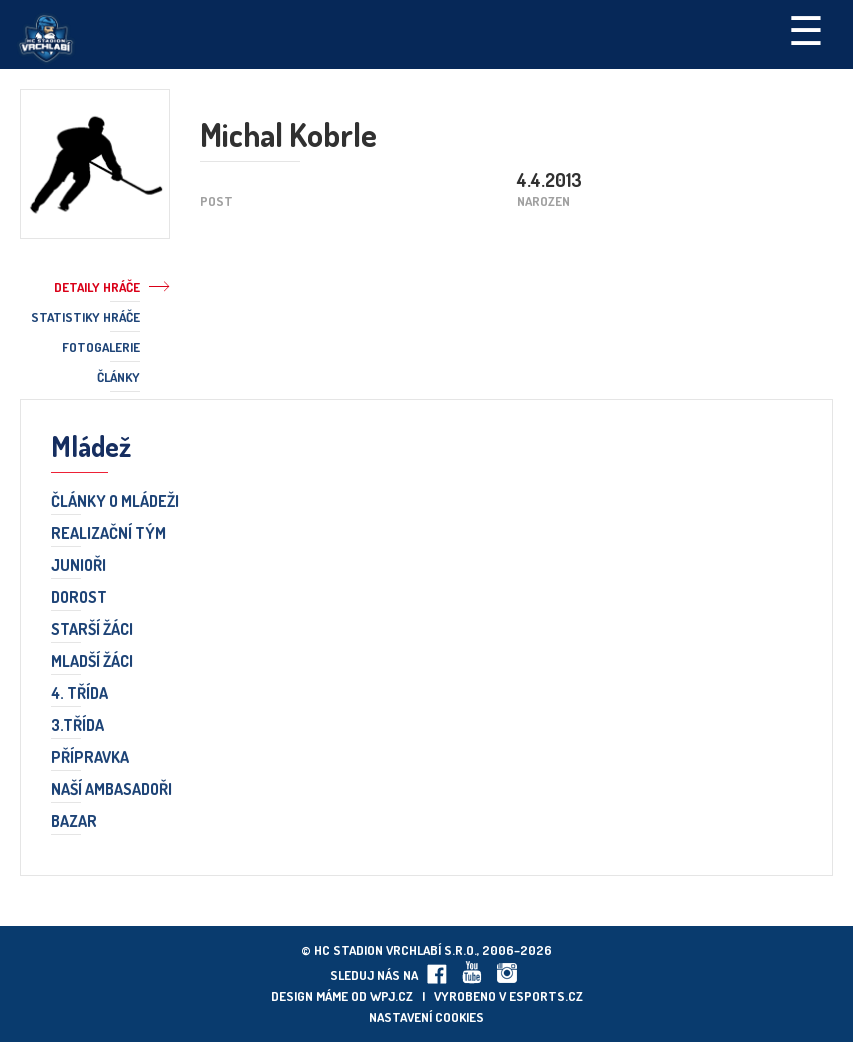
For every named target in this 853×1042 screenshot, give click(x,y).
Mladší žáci (92, 662)
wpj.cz (391, 996)
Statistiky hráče (85, 317)
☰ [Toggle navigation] (806, 29)
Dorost (79, 598)
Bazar (74, 822)
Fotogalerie (101, 347)
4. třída (79, 694)
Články (118, 377)
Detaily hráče (97, 287)
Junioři (78, 566)
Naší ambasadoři (111, 790)
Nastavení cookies (426, 1017)
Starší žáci (92, 630)
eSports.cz (546, 996)
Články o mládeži (115, 502)
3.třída (77, 726)
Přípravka (90, 758)
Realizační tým (108, 534)
